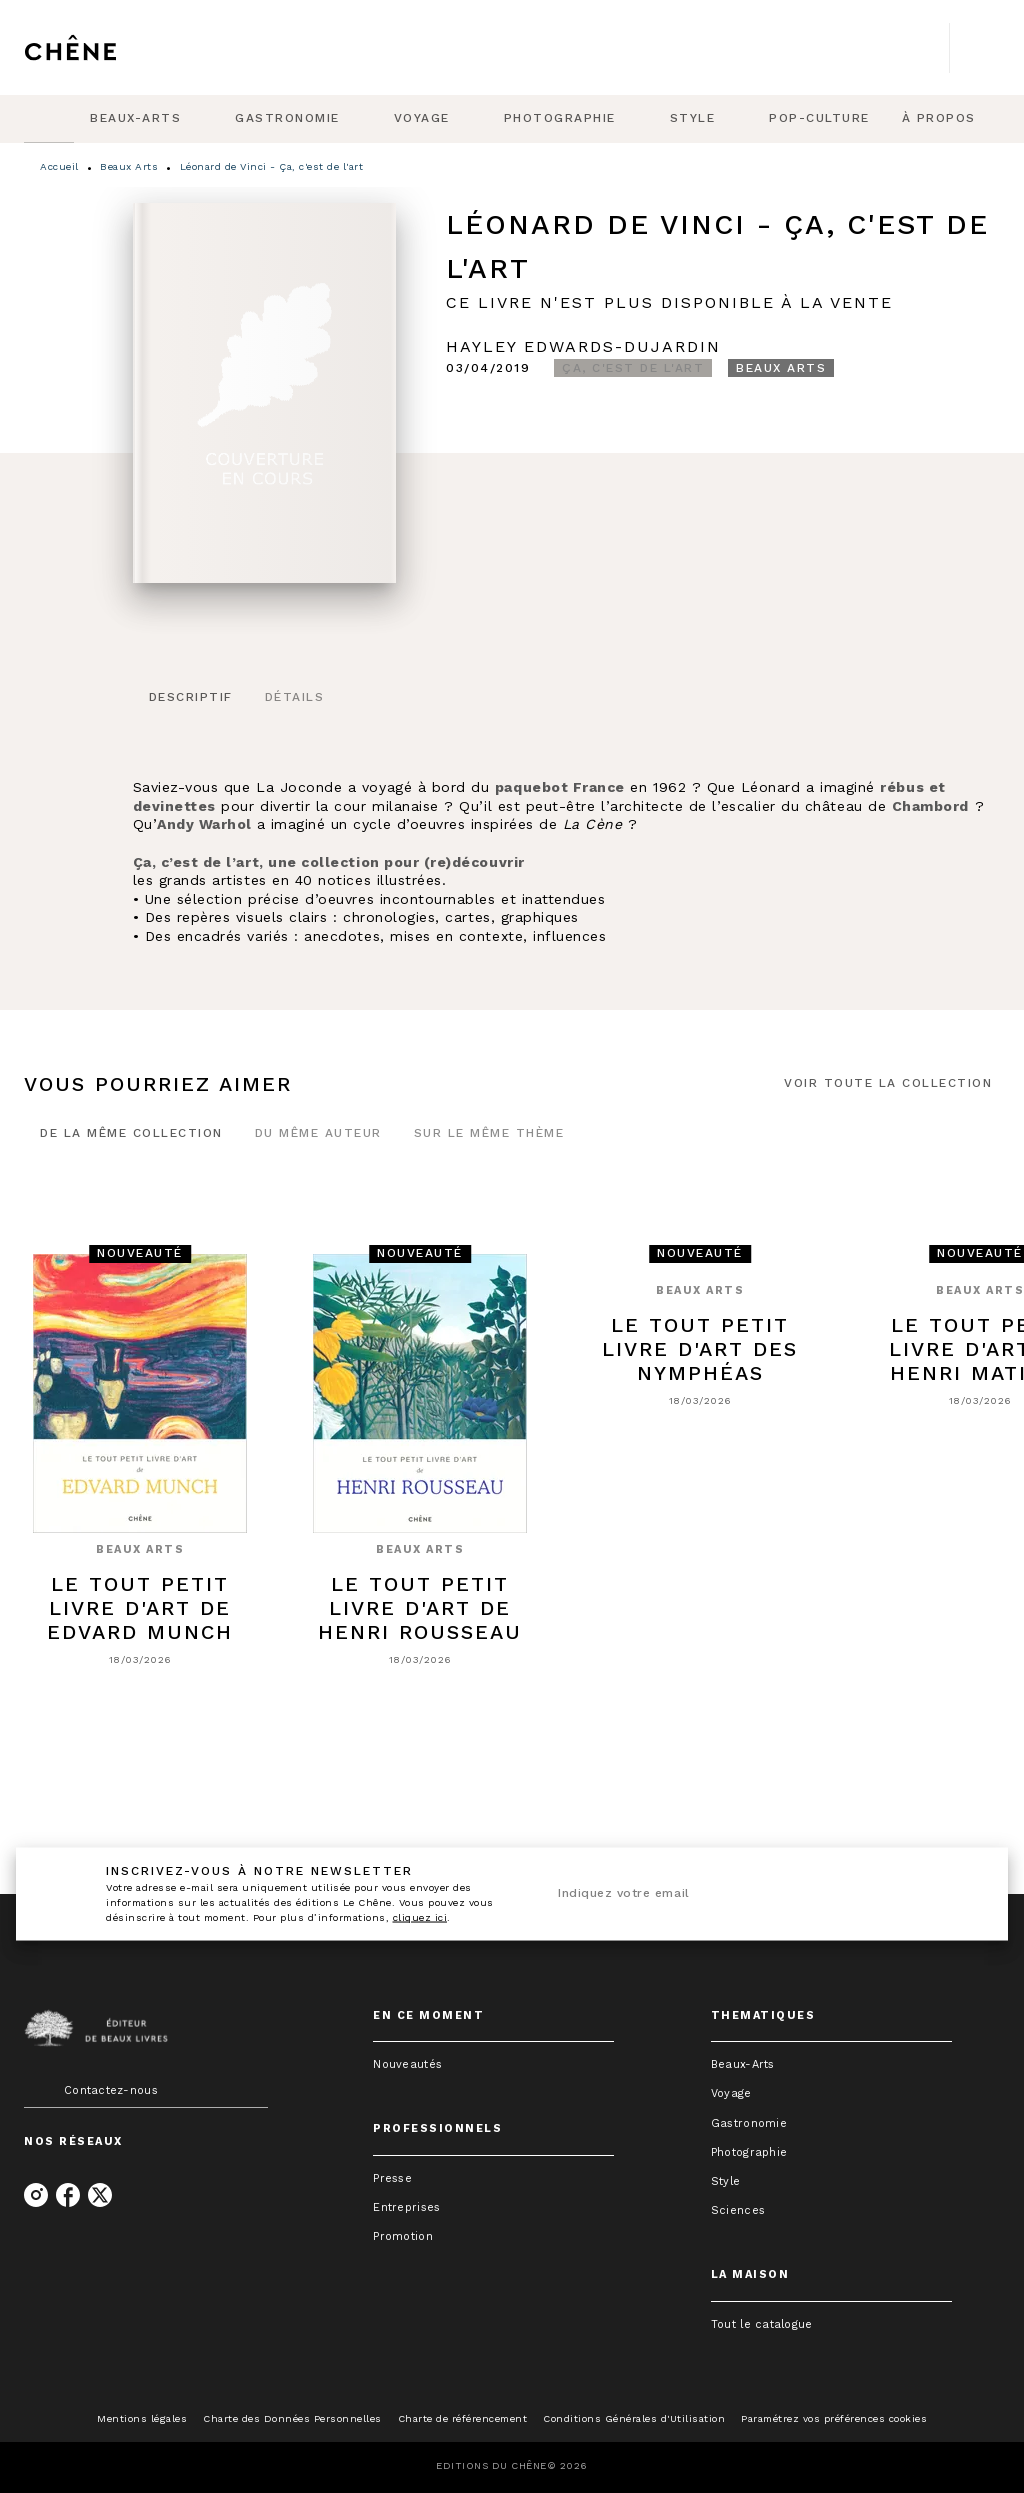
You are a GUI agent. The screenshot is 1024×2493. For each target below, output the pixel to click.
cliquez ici (420, 1916)
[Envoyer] (952, 1894)
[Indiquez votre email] (735, 1894)
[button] (633, 368)
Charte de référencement (463, 2418)
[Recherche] (975, 48)
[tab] (49, 119)
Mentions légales (142, 2418)
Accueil (59, 166)
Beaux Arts (129, 166)
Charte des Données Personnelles (292, 2418)
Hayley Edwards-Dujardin (583, 346)
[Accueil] (108, 47)
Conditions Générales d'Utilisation (634, 2418)
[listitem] (36, 2195)
